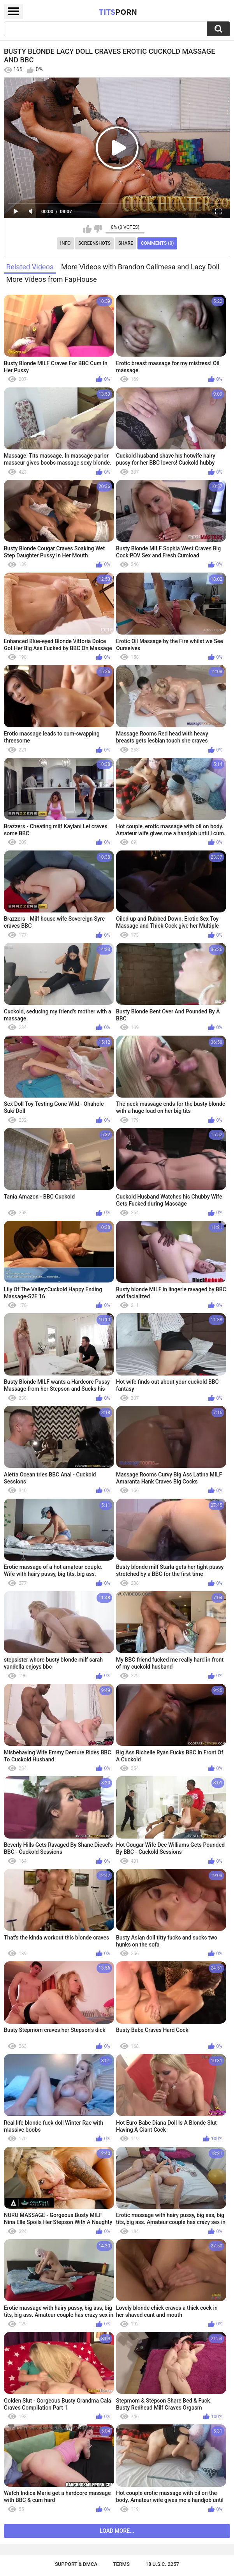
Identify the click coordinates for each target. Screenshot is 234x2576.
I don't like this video (97, 229)
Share (125, 243)
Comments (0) (157, 243)
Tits (118, 11)
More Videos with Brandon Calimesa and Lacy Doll (140, 267)
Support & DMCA (76, 2564)
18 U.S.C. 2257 (162, 2564)
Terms (121, 2564)
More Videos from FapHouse (51, 279)
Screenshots (94, 243)
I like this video (87, 229)
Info (65, 243)
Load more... (117, 2531)
